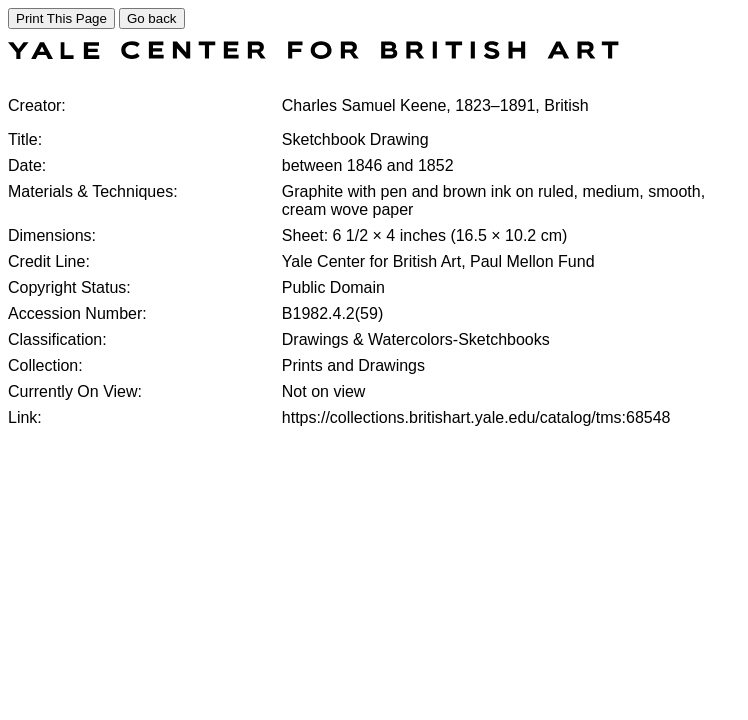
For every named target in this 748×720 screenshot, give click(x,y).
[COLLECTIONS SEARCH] (313, 53)
